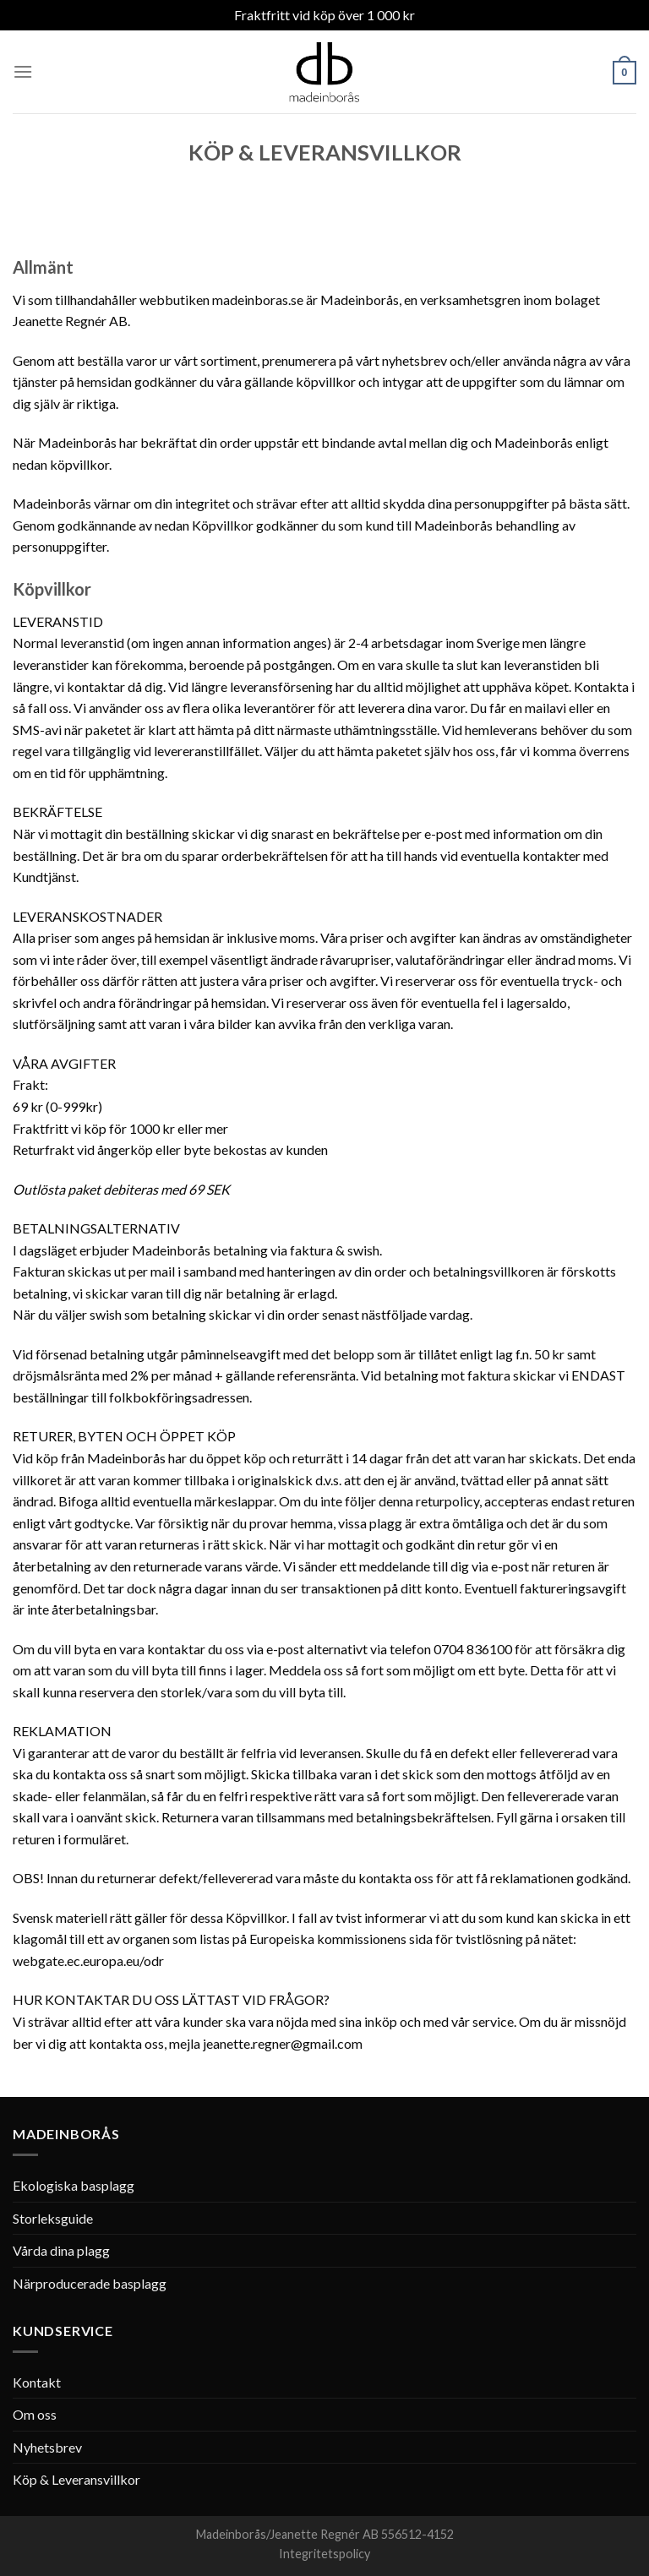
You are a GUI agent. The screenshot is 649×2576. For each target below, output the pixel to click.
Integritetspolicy (324, 2553)
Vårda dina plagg (61, 2250)
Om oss (35, 2414)
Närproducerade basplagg (89, 2283)
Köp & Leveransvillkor (76, 2479)
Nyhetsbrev (47, 2447)
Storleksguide (53, 2218)
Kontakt (37, 2382)
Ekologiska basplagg (73, 2185)
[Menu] (23, 71)
